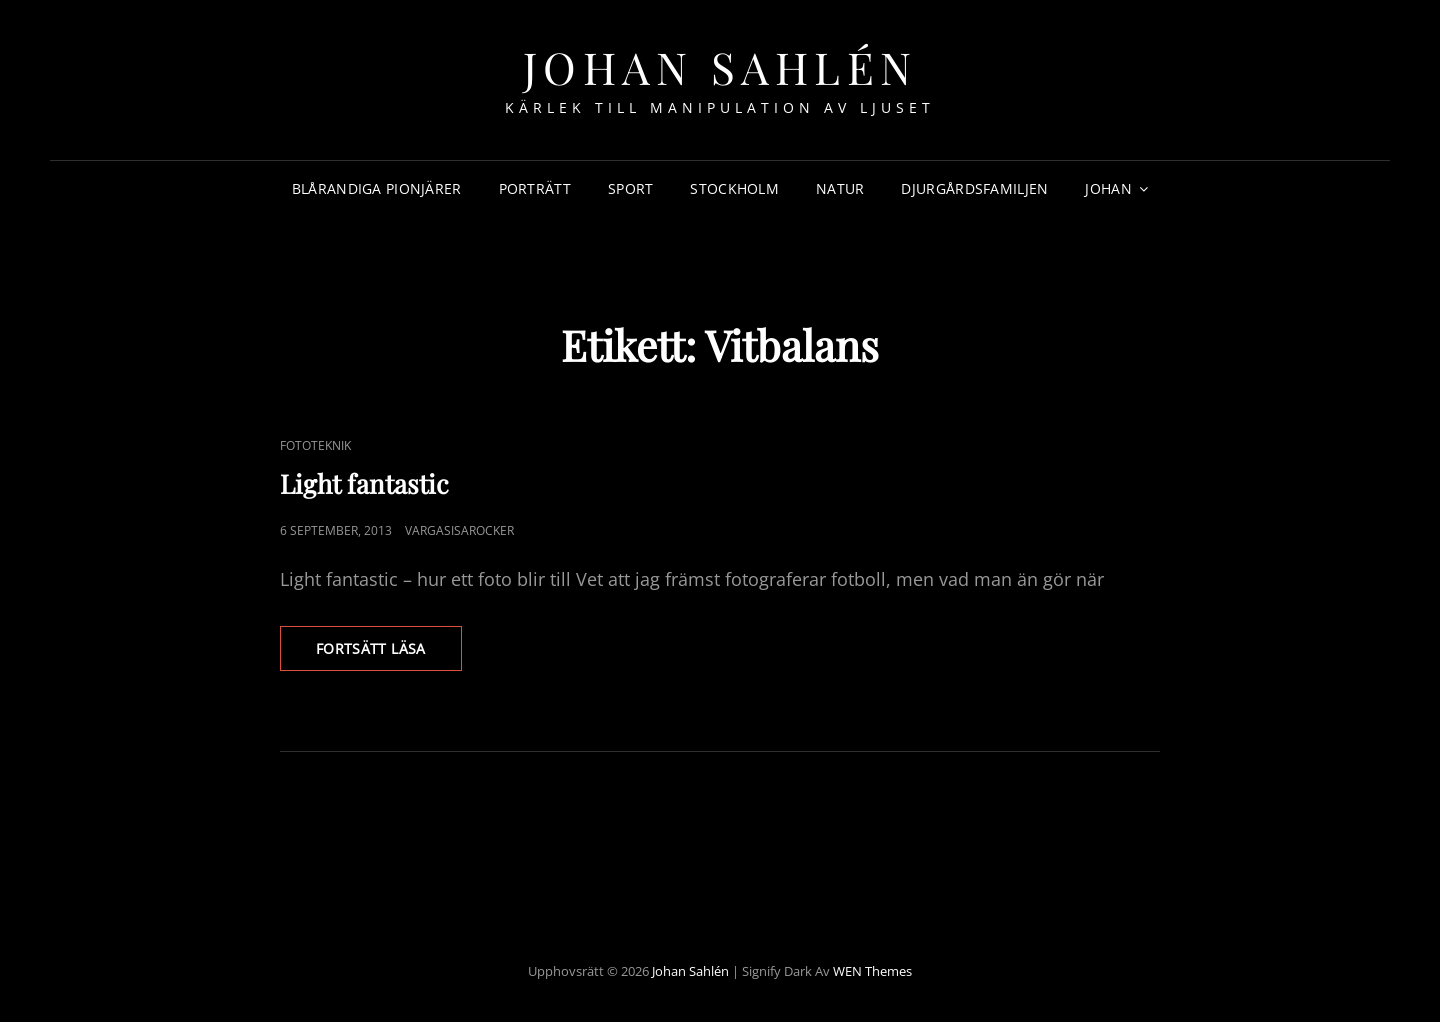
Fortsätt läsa (389, 654)
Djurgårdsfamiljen (974, 188)
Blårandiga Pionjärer (377, 188)
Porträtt (535, 188)
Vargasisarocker (459, 530)
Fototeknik (315, 445)
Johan (1108, 188)
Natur (840, 188)
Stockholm (734, 188)
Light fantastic (364, 483)
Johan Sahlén (720, 66)
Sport (630, 188)
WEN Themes (872, 971)
